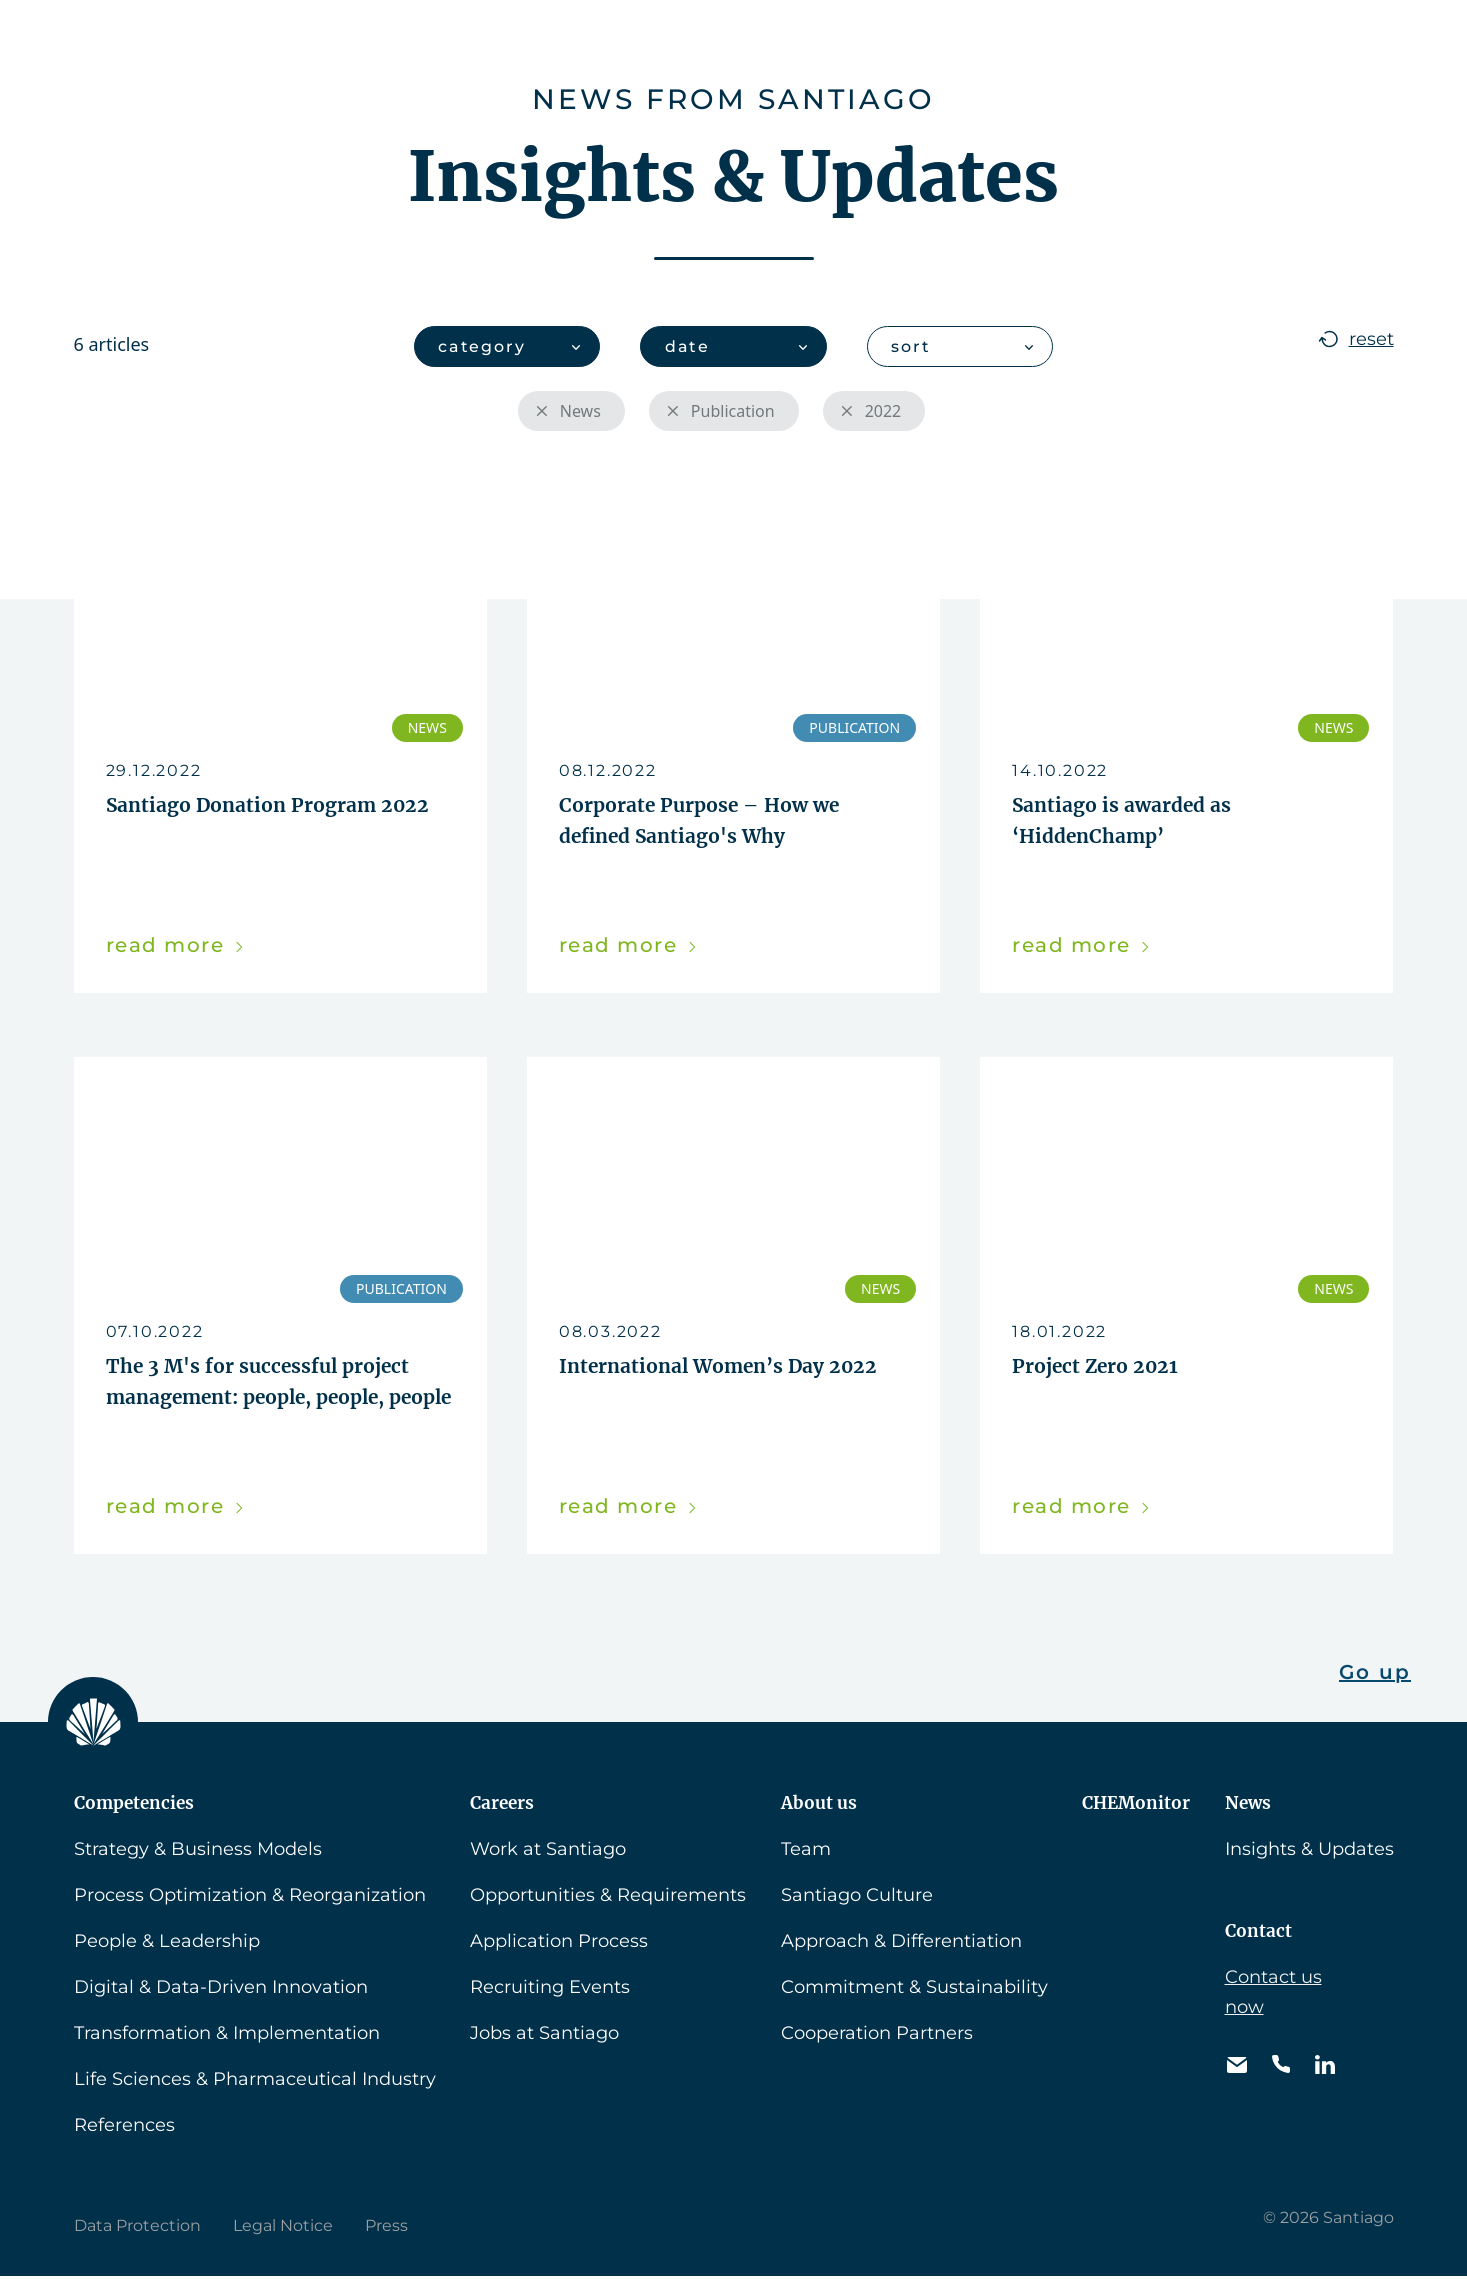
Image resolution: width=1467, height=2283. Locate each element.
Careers (625, 45)
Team (806, 1856)
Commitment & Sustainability (914, 1994)
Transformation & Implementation (227, 2040)
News (1039, 45)
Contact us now (1273, 1999)
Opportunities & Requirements (608, 1902)
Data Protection (137, 2232)
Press (386, 2232)
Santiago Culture (857, 1902)
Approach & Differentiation (901, 1948)
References (124, 2132)
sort (911, 346)
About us (753, 45)
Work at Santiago (548, 1856)
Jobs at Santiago (544, 2040)
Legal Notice (283, 2232)
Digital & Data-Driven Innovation (221, 1994)
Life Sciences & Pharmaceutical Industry (255, 2086)
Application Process (559, 1948)
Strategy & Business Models (198, 1856)
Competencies (470, 45)
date (687, 346)
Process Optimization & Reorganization (250, 1902)
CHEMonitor (904, 45)
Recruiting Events (550, 1994)
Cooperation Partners (877, 2040)
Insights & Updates (1309, 1856)
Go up (1375, 1679)
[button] (1332, 44)
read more (176, 948)
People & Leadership (167, 1948)
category (482, 346)
